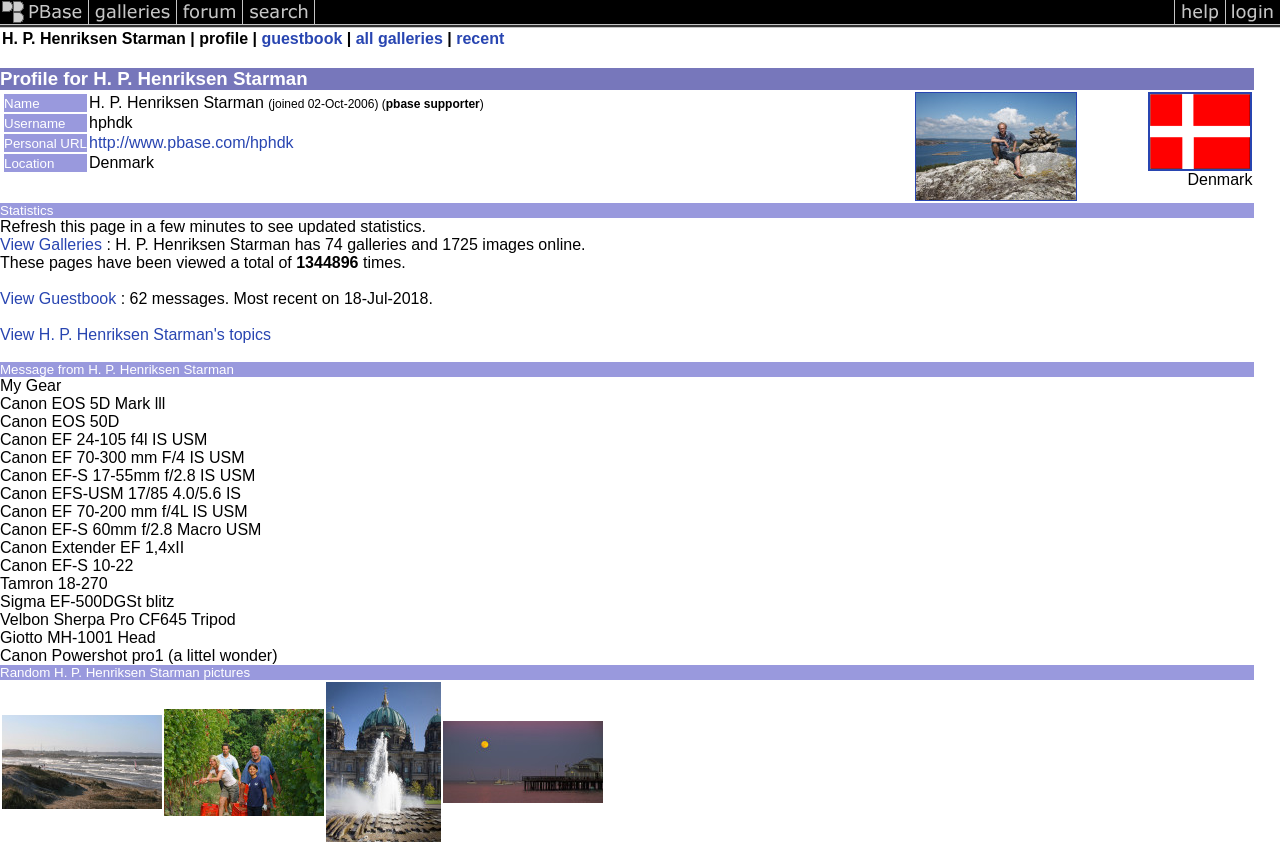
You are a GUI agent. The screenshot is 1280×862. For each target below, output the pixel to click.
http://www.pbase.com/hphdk (191, 142)
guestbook (301, 38)
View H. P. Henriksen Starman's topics (135, 334)
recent (480, 38)
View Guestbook (58, 298)
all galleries (399, 38)
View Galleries (51, 244)
